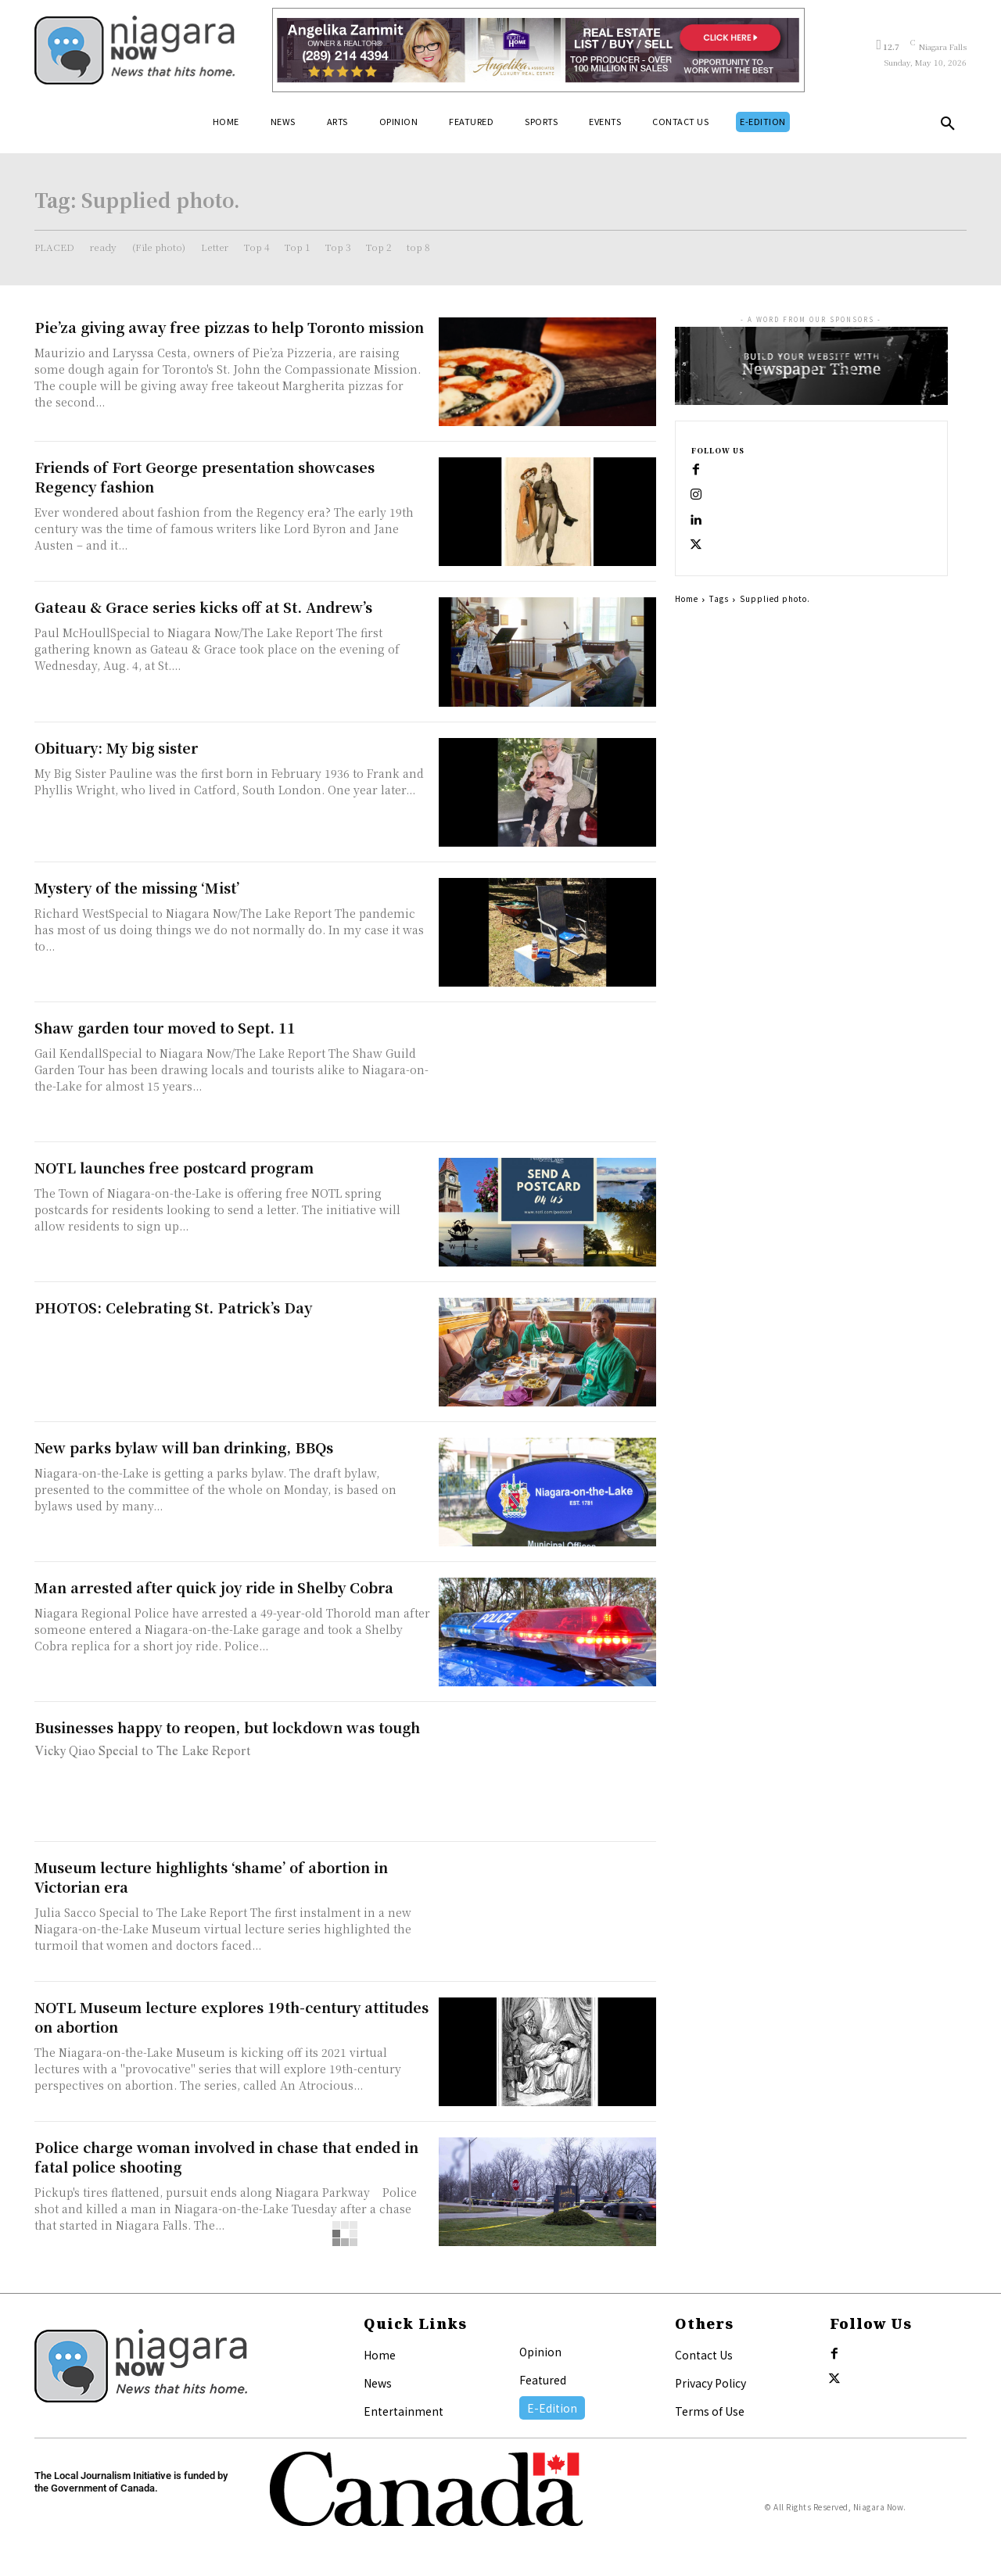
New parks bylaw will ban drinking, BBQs (183, 1447)
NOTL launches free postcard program (174, 1167)
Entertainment (403, 2411)
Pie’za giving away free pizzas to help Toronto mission (229, 327)
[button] (948, 126)
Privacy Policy (710, 2383)
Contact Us (704, 2355)
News (378, 2383)
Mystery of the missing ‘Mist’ (136, 887)
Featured (542, 2380)
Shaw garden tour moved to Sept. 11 (165, 1027)
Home (686, 598)
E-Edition (552, 2408)
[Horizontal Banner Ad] (538, 50)
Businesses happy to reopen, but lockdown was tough (227, 1727)
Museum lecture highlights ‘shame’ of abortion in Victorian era (211, 1877)
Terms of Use (709, 2411)
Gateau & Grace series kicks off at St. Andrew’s (203, 607)
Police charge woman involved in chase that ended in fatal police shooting (226, 2157)
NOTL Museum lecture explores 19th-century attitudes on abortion (231, 2017)
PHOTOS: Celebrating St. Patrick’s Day (173, 1307)
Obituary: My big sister (116, 747)
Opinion (540, 2351)
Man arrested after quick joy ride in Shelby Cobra (213, 1587)
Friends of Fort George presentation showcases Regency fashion (204, 476)
